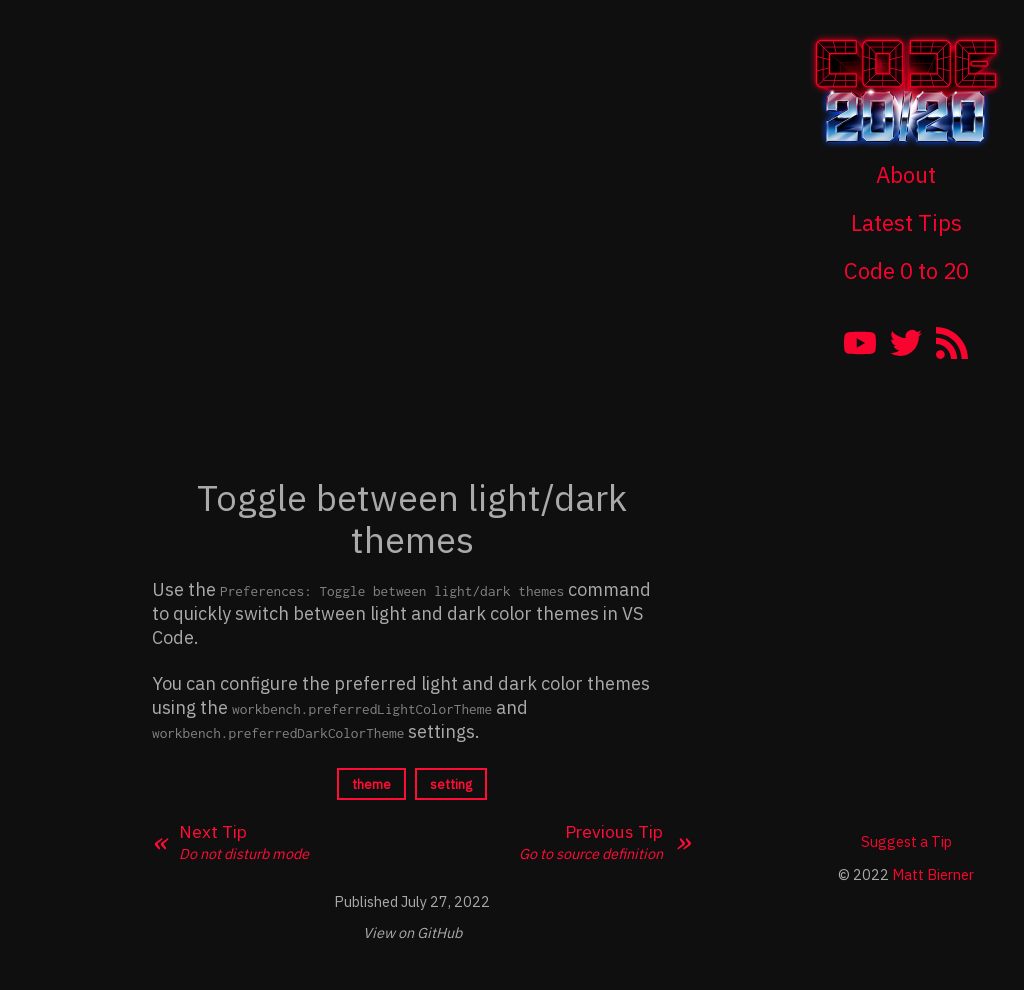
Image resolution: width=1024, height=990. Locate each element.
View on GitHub (412, 932)
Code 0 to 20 (906, 270)
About (906, 174)
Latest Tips (906, 222)
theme (371, 784)
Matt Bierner (933, 874)
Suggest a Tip (906, 841)
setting (451, 784)
